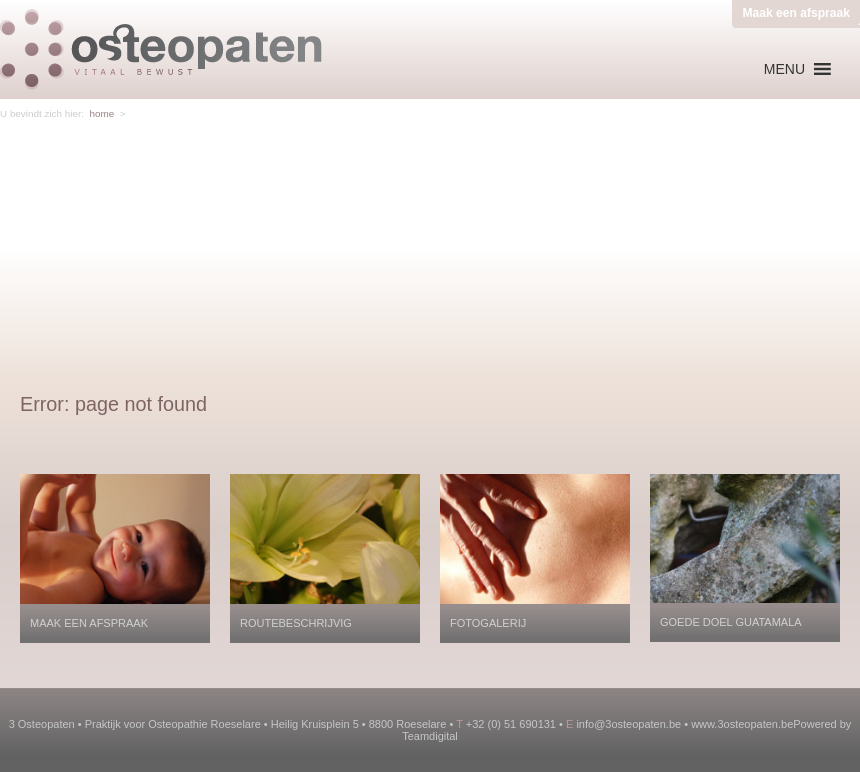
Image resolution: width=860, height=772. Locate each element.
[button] (784, 69)
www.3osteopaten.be (742, 724)
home (101, 113)
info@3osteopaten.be (628, 724)
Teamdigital (430, 736)
